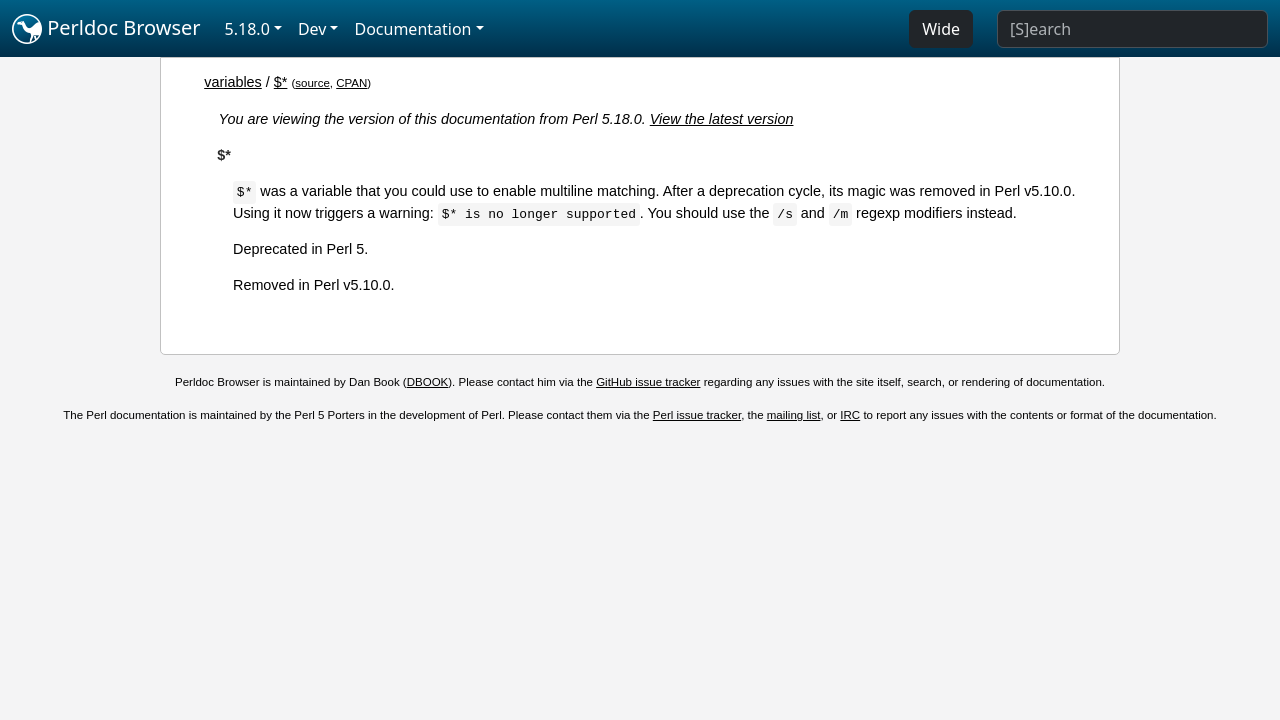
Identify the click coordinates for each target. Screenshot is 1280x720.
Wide (941, 29)
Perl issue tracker (697, 415)
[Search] (1132, 29)
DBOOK (428, 382)
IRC (850, 415)
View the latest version (722, 119)
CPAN (351, 83)
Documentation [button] (412, 29)
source (312, 83)
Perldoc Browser (106, 29)
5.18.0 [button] (247, 29)
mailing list (794, 415)
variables (233, 82)
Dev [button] (312, 29)
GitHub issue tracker (648, 382)
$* (281, 82)
